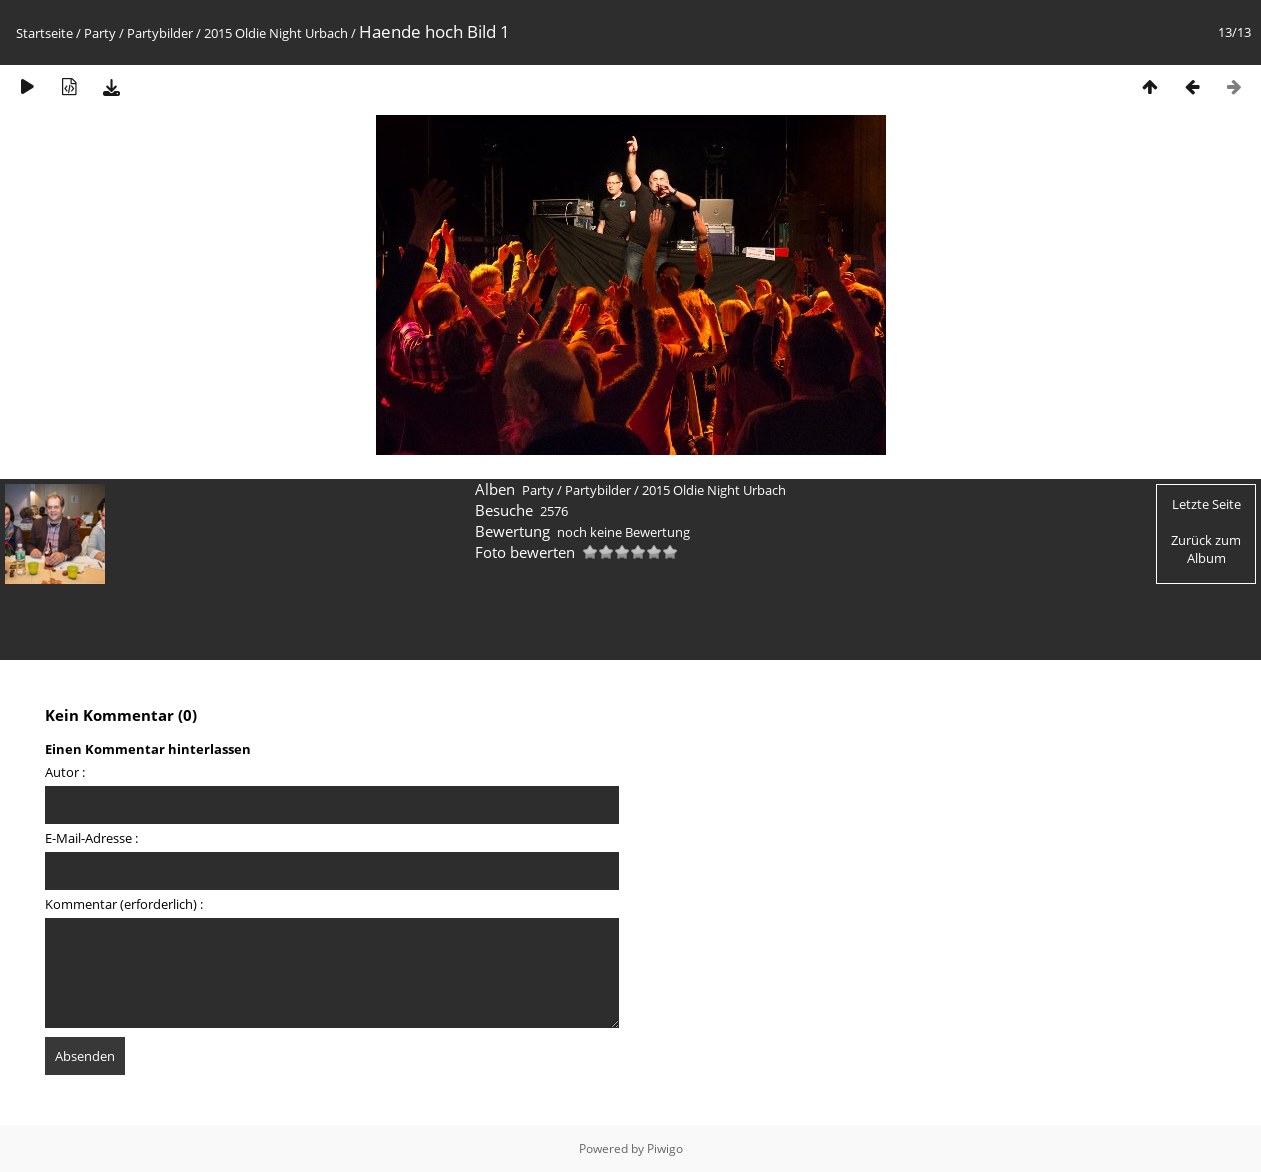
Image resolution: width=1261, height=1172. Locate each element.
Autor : (65, 772)
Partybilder (160, 33)
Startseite (44, 33)
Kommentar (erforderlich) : (124, 904)
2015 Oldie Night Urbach (276, 33)
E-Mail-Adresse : (91, 838)
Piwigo (665, 1148)
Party (100, 33)
